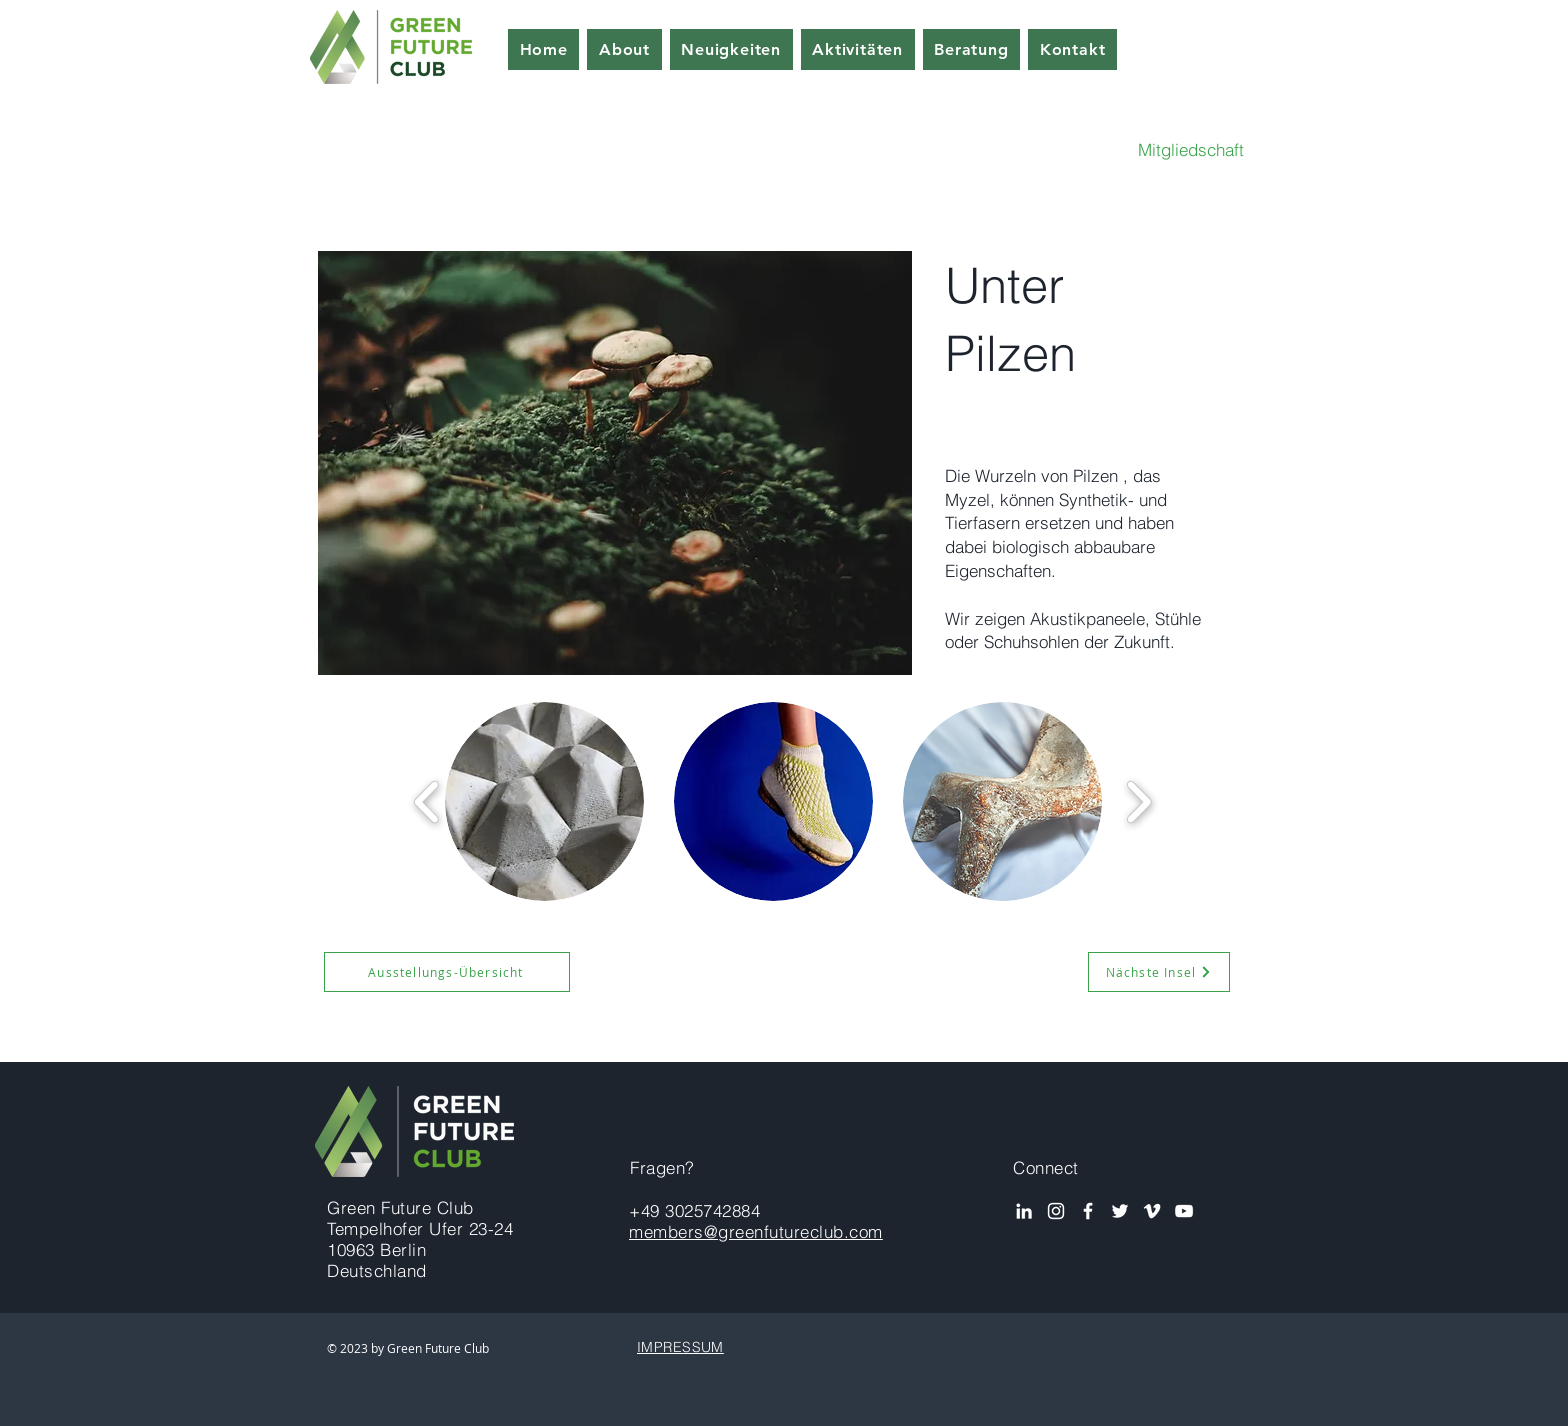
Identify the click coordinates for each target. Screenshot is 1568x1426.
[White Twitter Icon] (1120, 1211)
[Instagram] (1056, 1211)
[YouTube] (1184, 1211)
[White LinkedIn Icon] (1024, 1211)
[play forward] (1138, 801)
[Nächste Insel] (1159, 972)
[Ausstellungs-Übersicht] (447, 972)
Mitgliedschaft (1191, 149)
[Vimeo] (1152, 1211)
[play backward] (427, 801)
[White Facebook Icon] (1088, 1211)
